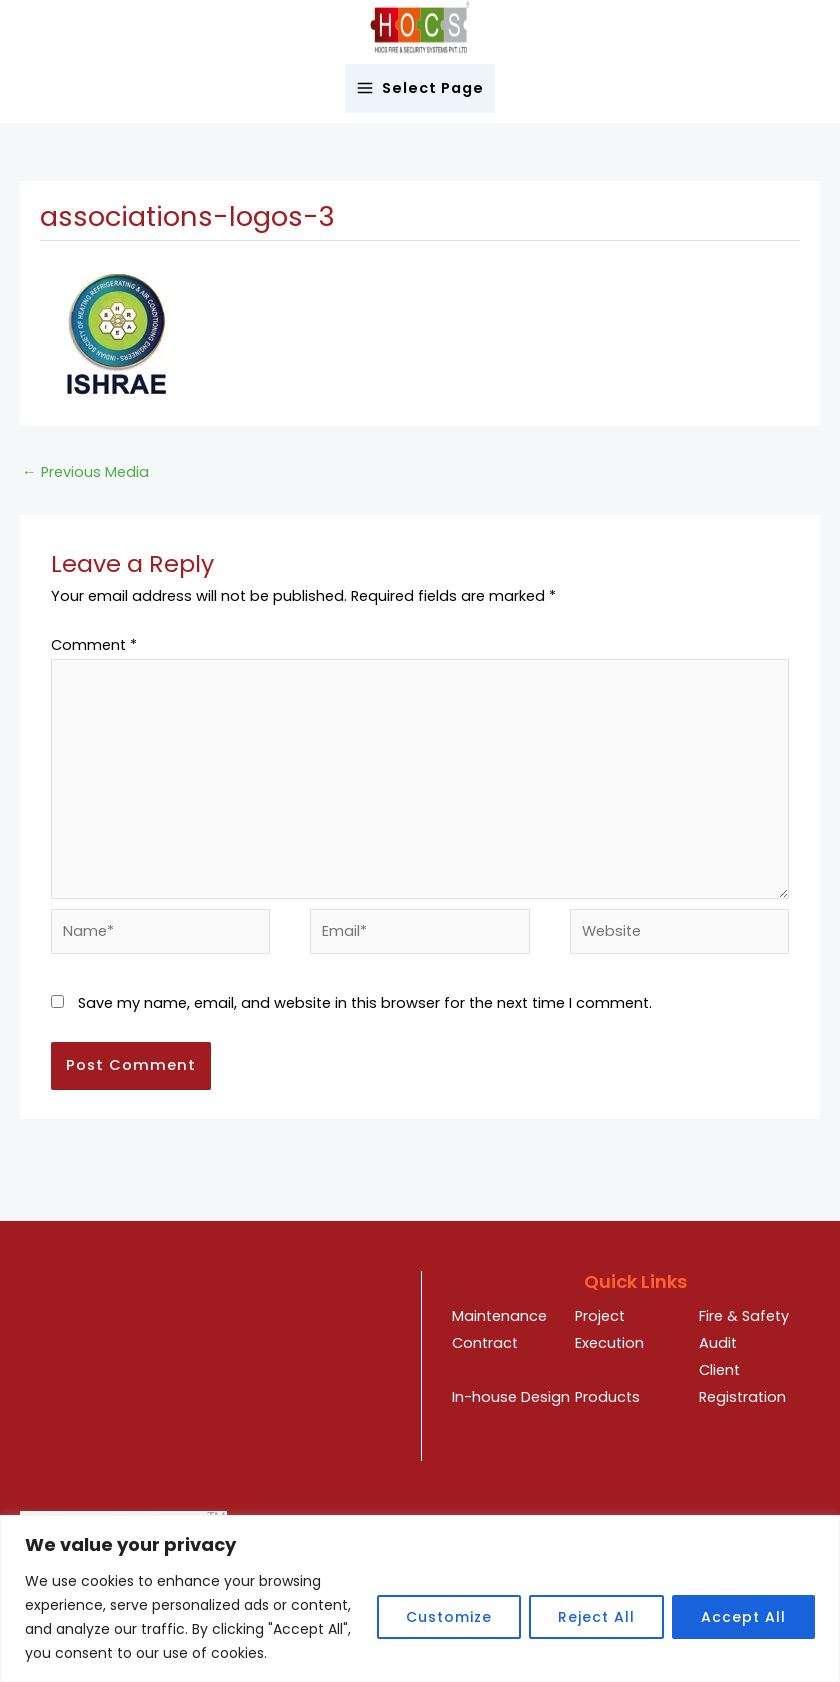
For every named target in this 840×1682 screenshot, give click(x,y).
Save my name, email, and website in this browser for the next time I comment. (365, 1003)
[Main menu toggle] (420, 88)
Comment (94, 645)
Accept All (743, 1617)
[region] (420, 1598)
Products (607, 1397)
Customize (449, 1617)
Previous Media (85, 472)
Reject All (596, 1617)
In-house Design (511, 1397)
